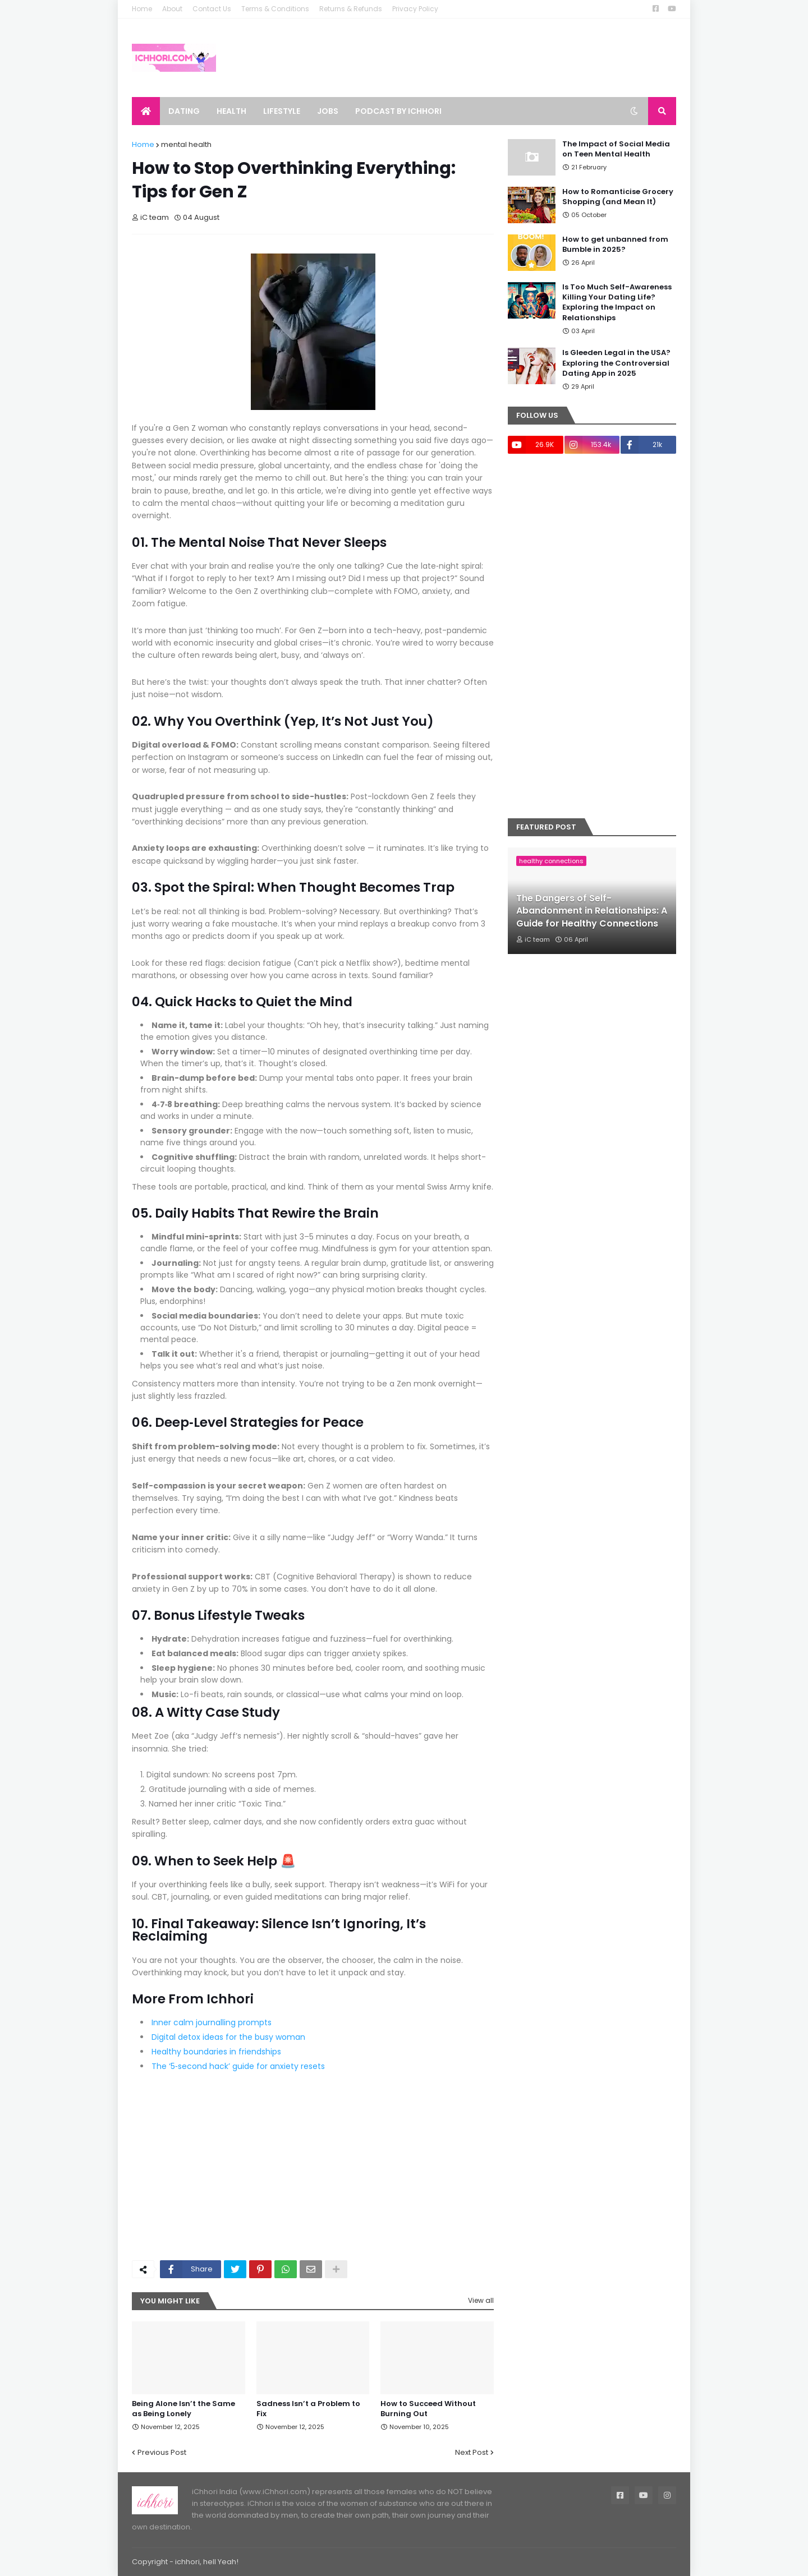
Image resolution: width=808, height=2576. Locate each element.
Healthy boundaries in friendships (216, 2051)
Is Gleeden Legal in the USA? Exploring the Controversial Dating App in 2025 (616, 363)
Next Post (471, 2452)
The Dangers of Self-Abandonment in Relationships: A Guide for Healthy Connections (591, 911)
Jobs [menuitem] (327, 111)
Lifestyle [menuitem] (281, 111)
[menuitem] (146, 111)
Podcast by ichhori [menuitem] (398, 111)
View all (481, 2300)
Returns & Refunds (350, 8)
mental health (186, 144)
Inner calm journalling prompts (212, 2022)
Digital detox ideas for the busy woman (228, 2037)
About (172, 8)
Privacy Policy (415, 8)
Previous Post (161, 2452)
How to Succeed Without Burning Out (428, 2409)
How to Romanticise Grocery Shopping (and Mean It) (617, 197)
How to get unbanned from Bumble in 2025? (615, 244)
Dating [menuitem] (184, 111)
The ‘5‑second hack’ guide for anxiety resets (238, 2066)
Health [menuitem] (231, 111)
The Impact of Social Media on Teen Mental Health (616, 149)
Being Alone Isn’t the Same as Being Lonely (183, 2409)
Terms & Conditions (275, 8)
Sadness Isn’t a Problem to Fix (308, 2409)
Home (142, 8)
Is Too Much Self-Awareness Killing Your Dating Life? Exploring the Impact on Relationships (617, 302)
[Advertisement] (313, 2167)
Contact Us (211, 8)
